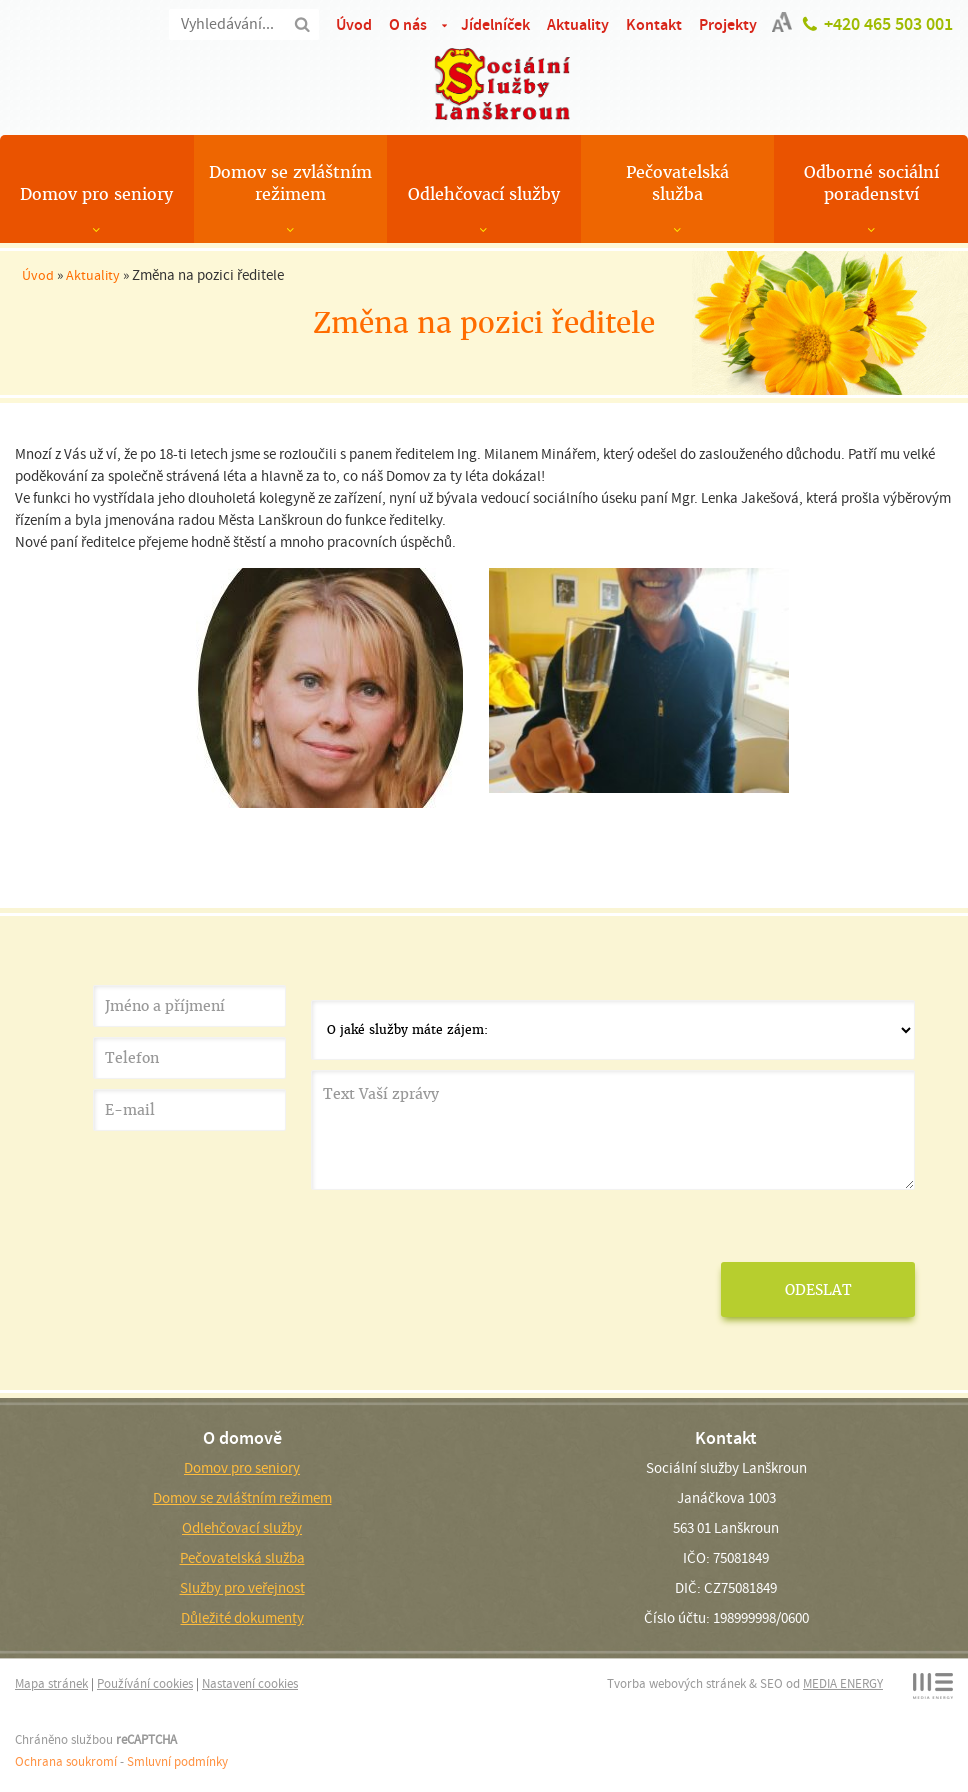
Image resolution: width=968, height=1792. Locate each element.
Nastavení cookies (250, 1683)
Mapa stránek (51, 1683)
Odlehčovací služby (484, 194)
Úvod (354, 24)
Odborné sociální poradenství (871, 183)
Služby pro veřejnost (242, 1588)
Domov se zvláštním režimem (290, 183)
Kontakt (654, 24)
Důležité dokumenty (242, 1618)
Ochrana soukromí (66, 1761)
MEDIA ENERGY (843, 1683)
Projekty (728, 24)
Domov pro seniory (96, 194)
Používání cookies (145, 1683)
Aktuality (578, 24)
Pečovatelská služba (677, 183)
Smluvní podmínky (177, 1761)
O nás (408, 24)
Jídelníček (495, 24)
